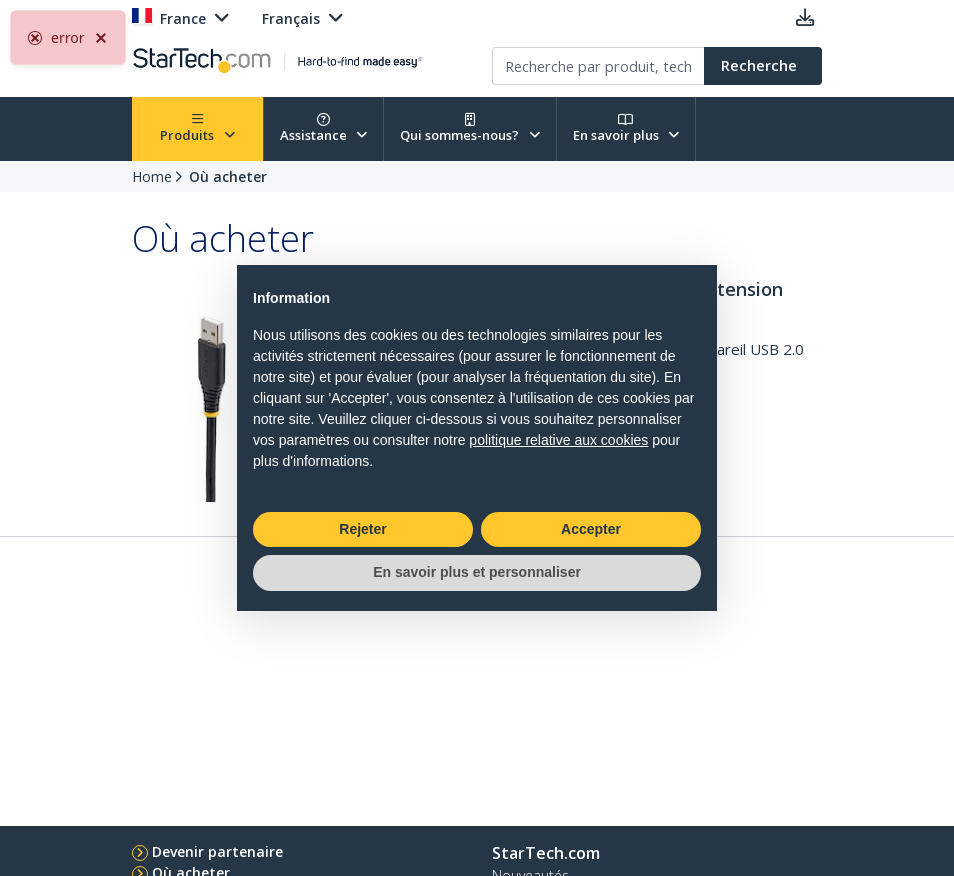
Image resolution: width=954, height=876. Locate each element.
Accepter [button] (591, 529)
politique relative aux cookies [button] (558, 440)
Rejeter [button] (362, 529)
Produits (197, 128)
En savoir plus (626, 128)
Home (152, 176)
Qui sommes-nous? (470, 128)
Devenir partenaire (217, 851)
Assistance (324, 128)
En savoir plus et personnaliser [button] (477, 572)
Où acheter (228, 176)
